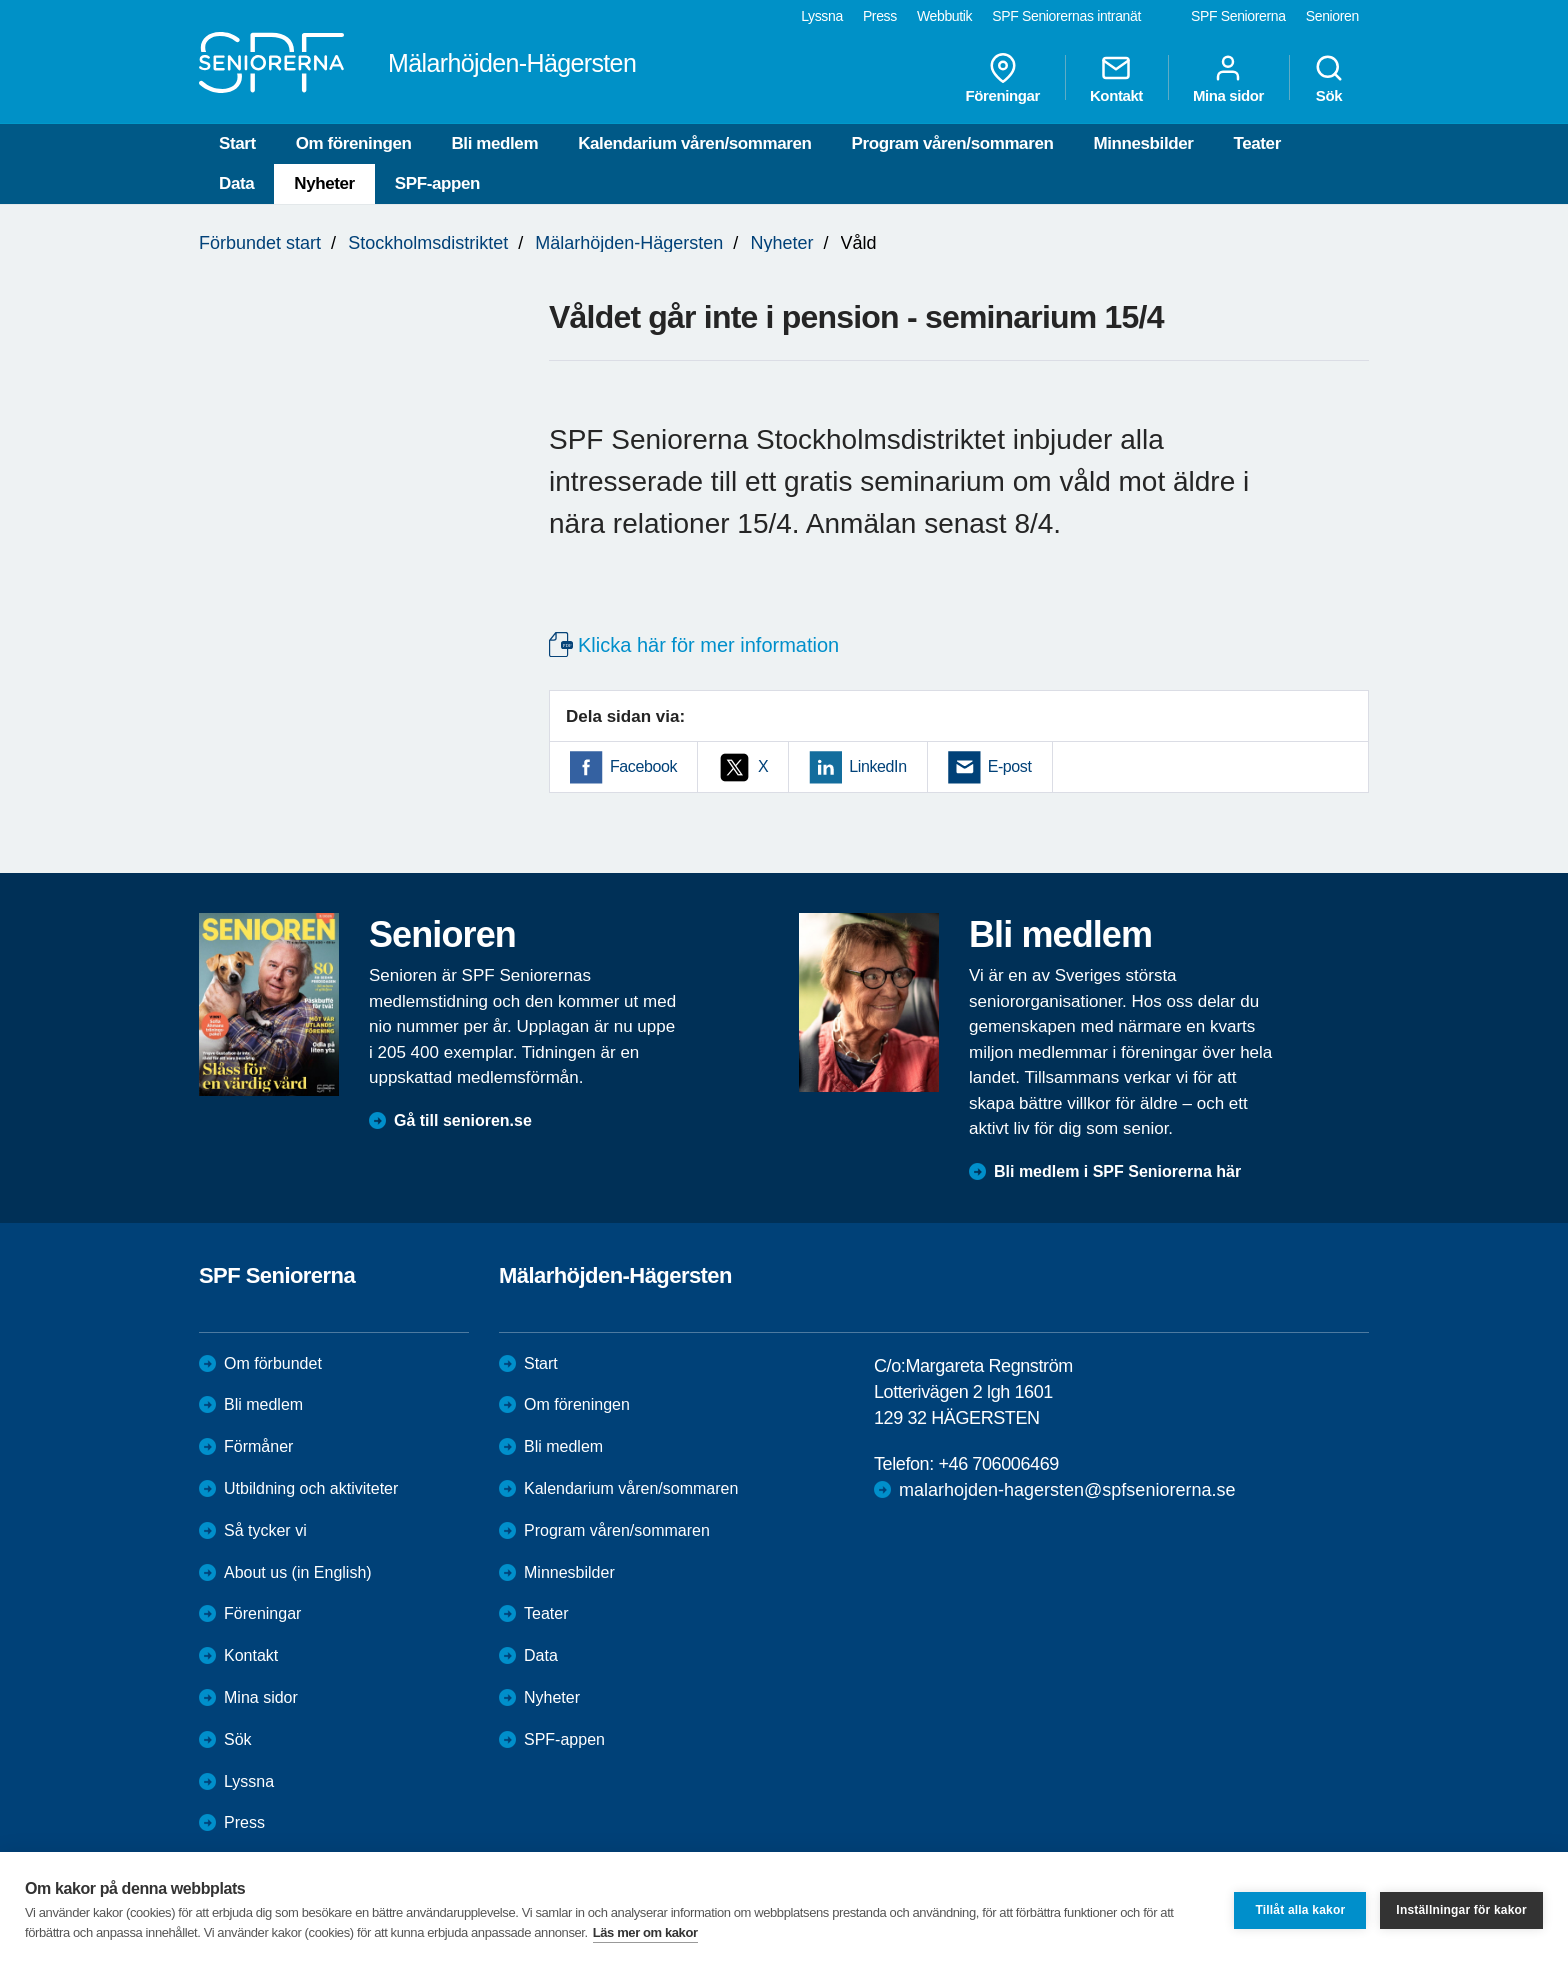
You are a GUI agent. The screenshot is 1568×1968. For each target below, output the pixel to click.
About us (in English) (298, 1572)
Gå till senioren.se (463, 1120)
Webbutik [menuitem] (944, 16)
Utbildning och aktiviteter (311, 1488)
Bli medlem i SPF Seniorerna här (1117, 1171)
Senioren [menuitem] (1332, 16)
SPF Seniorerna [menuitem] (1238, 16)
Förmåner (258, 1446)
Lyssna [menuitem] (822, 16)
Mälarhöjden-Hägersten (629, 243)
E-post (1010, 766)
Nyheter (324, 183)
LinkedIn (877, 766)
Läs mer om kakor (645, 1932)
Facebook (643, 766)
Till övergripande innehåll (0, 0)
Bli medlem (494, 143)
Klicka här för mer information (708, 645)
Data (236, 183)
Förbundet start (260, 243)
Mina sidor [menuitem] (1228, 78)
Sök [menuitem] (1329, 78)
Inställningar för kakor (1461, 1910)
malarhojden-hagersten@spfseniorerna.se (1067, 1490)
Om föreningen (354, 143)
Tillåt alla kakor (1300, 1910)
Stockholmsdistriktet (428, 243)
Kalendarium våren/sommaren (694, 143)
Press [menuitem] (880, 16)
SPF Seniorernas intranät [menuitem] (1066, 16)
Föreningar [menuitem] (1003, 78)
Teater (1256, 143)
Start (237, 143)
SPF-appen (437, 183)
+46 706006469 (998, 1464)
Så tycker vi (265, 1530)
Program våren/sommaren (953, 143)
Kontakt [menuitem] (1116, 78)
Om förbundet (273, 1363)
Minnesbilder (1143, 143)
